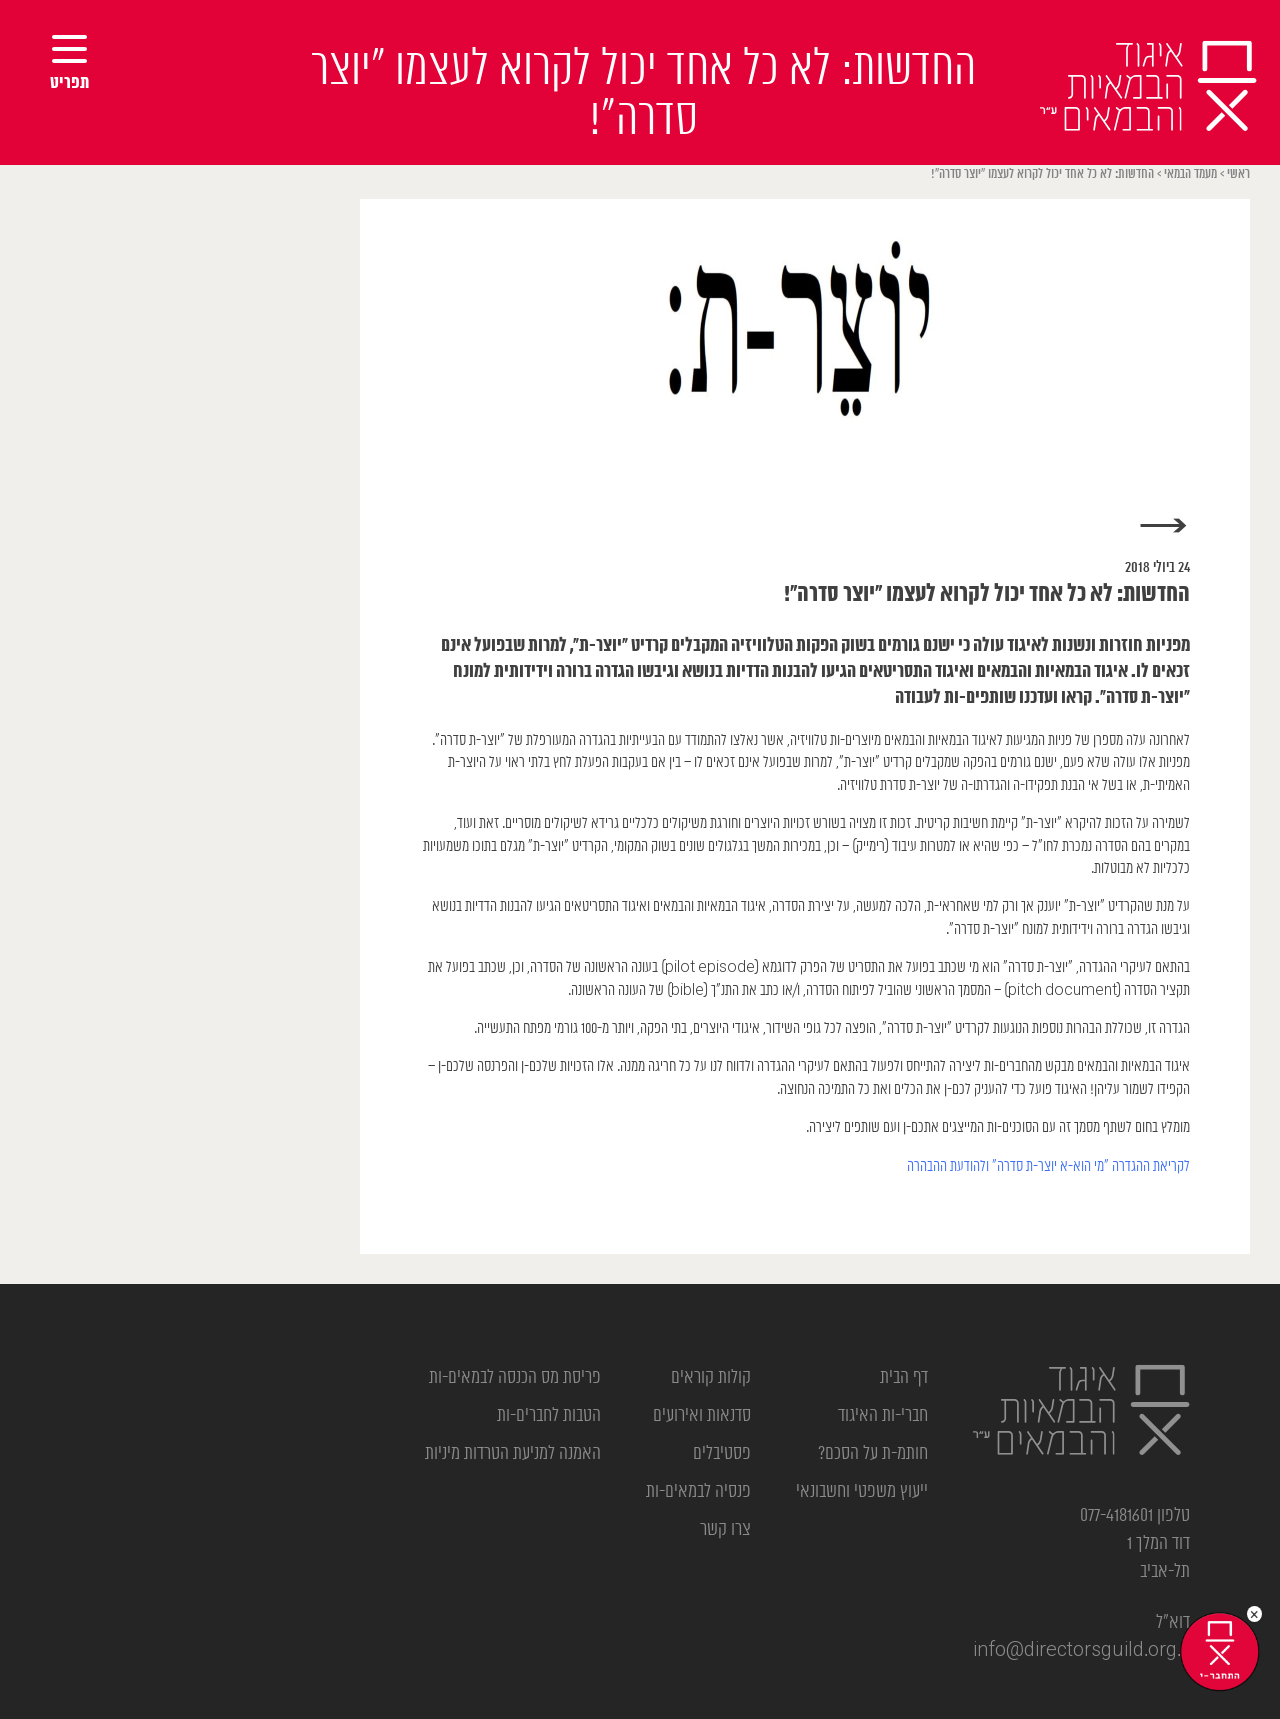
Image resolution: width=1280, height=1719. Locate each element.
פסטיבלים (722, 1454)
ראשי (1238, 174)
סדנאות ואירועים (702, 1416)
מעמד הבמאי (1190, 174)
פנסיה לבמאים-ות (698, 1492)
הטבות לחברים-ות (549, 1416)
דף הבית (904, 1378)
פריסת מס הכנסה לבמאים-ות (515, 1378)
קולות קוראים (711, 1378)
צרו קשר (725, 1530)
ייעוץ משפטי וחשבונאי (862, 1492)
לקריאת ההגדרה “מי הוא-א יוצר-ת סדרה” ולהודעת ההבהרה (1048, 1166)
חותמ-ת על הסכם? (873, 1454)
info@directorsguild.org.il (1081, 1651)
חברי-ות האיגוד (883, 1416)
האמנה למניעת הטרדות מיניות (513, 1454)
